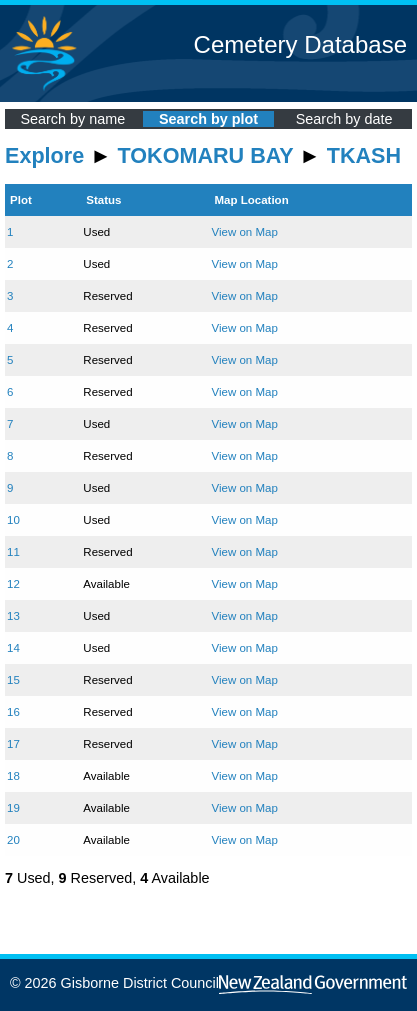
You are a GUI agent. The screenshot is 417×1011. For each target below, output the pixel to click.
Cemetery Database (300, 44)
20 (13, 840)
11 (13, 552)
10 (13, 520)
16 (13, 712)
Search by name (72, 119)
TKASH (364, 155)
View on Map (244, 232)
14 (13, 648)
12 (13, 584)
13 (13, 616)
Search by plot (208, 119)
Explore (44, 155)
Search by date (344, 119)
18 (13, 776)
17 (13, 744)
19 (13, 808)
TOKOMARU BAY (206, 155)
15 (13, 680)
